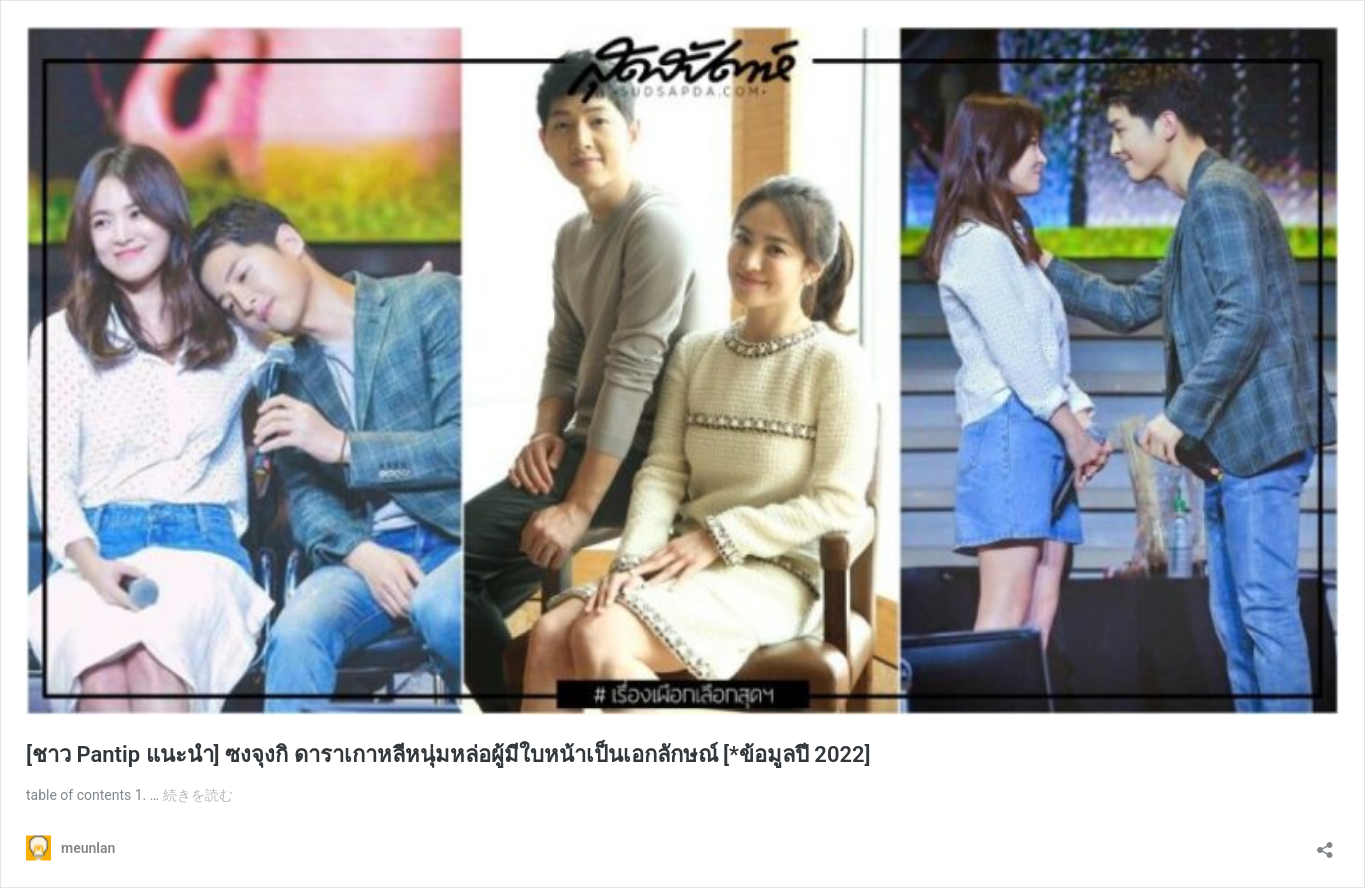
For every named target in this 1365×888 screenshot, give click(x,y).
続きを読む (198, 795)
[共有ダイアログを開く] (1325, 843)
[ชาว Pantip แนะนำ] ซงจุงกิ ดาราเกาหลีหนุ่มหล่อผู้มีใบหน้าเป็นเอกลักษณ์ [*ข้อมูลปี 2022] (448, 754)
